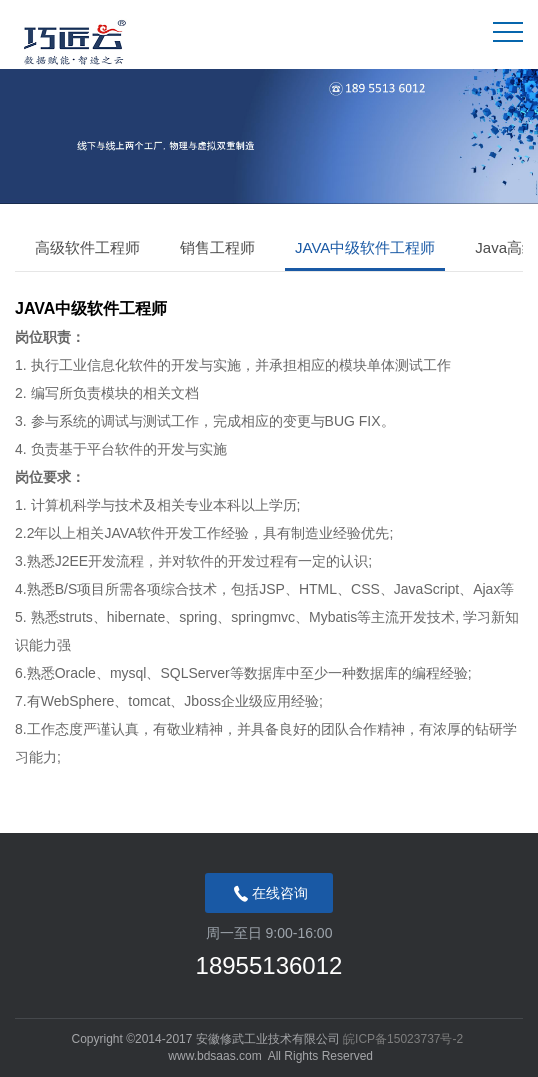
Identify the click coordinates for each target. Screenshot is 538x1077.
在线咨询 (269, 894)
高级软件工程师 (87, 247)
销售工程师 (217, 247)
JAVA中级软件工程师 (365, 247)
